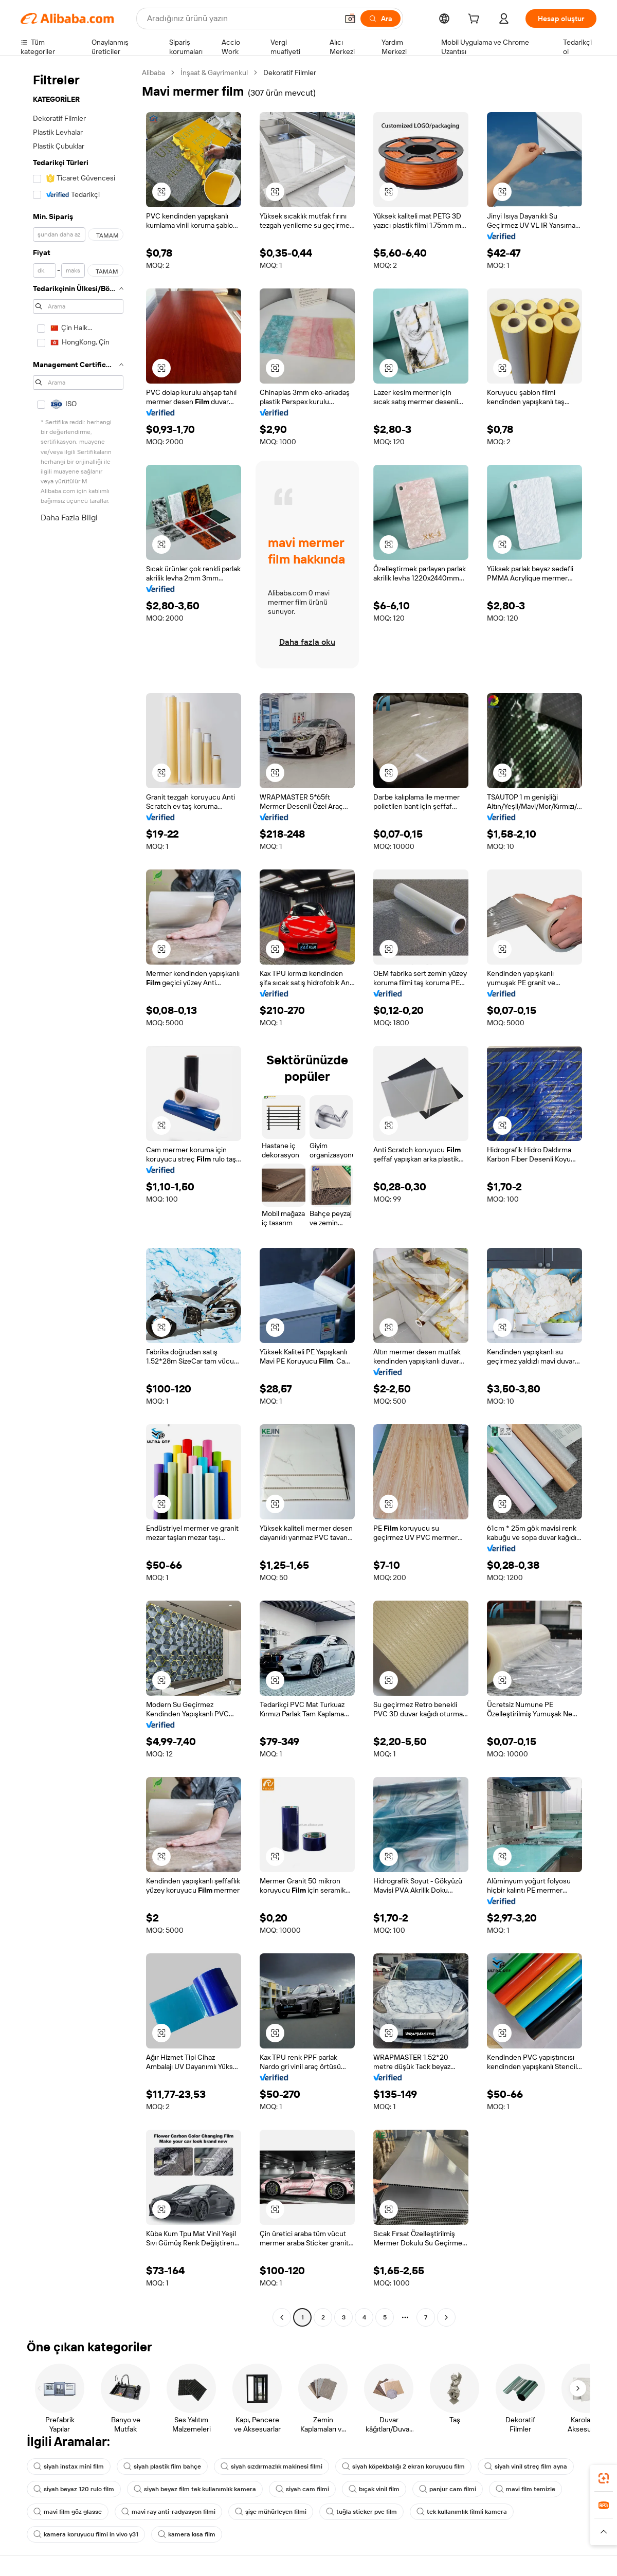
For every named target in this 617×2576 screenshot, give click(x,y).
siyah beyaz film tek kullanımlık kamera (195, 2489)
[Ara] (380, 18)
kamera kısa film (186, 2534)
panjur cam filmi (447, 2489)
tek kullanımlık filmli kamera (461, 2512)
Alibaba (153, 72)
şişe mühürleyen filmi (270, 2512)
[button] (350, 18)
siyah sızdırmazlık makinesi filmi (271, 2466)
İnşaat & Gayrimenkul (214, 72)
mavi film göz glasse (67, 2512)
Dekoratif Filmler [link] (289, 72)
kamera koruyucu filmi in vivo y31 (85, 2534)
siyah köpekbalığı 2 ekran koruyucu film (403, 2466)
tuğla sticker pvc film (361, 2512)
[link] (603, 2478)
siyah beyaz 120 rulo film (73, 2489)
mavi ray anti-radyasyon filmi (168, 2512)
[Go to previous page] (282, 2317)
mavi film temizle (525, 2489)
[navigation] (78, 1196)
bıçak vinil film (374, 2489)
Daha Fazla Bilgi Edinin (69, 524)
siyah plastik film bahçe (162, 2466)
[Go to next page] (446, 2317)
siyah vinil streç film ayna (525, 2466)
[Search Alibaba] (241, 18)
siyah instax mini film (68, 2466)
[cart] (475, 20)
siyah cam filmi (302, 2489)
